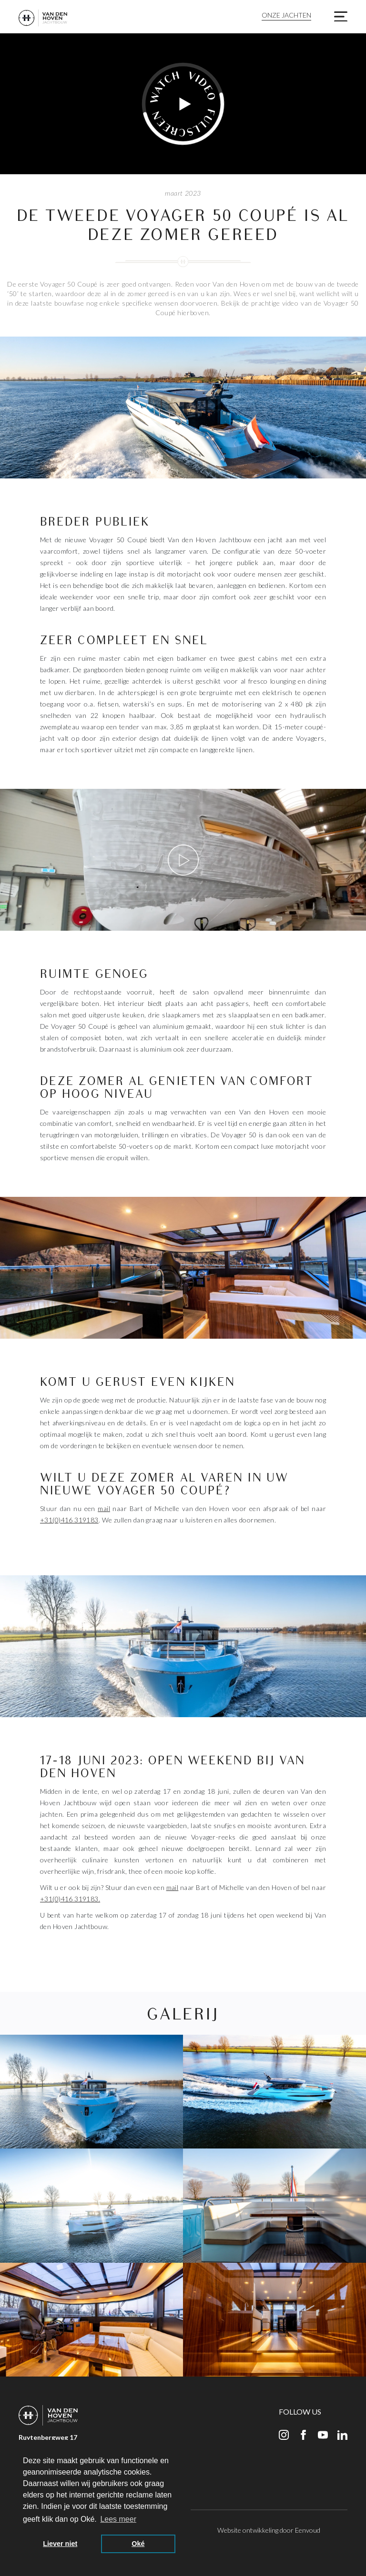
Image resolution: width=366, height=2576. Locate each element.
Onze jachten (286, 15)
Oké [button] (138, 2543)
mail (104, 1508)
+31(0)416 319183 (69, 1520)
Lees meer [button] (118, 2519)
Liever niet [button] (60, 2543)
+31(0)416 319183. (70, 1899)
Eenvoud (307, 2530)
